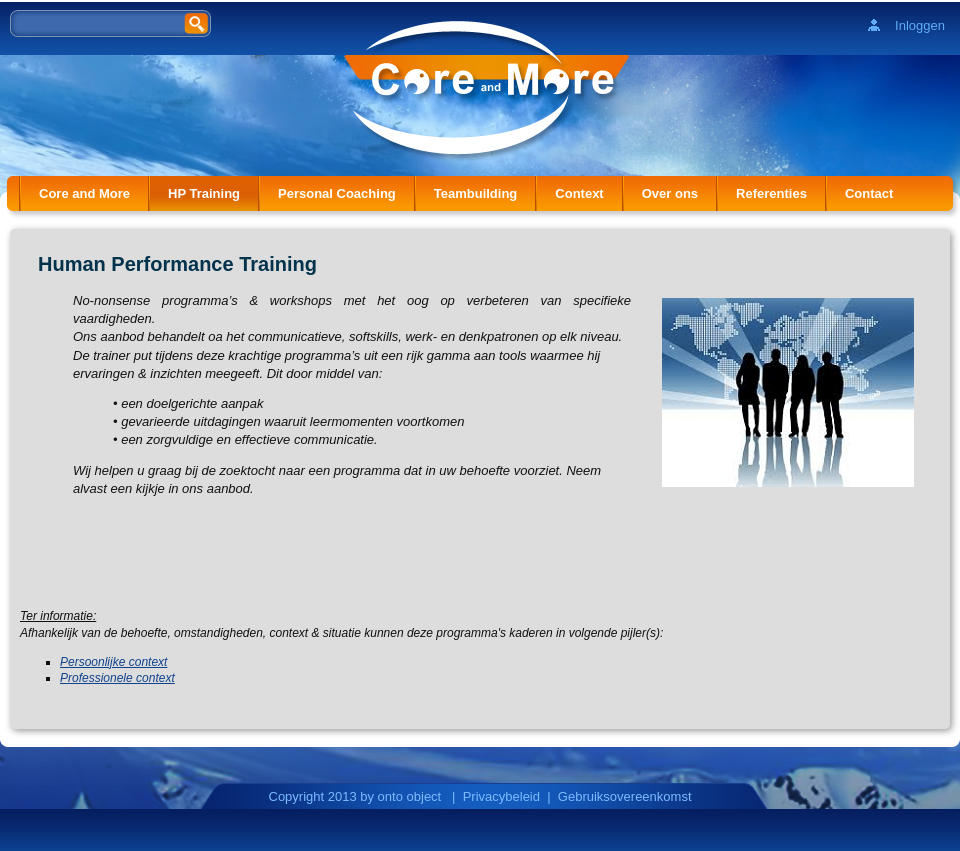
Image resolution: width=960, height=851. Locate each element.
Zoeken (198, 22)
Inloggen (920, 25)
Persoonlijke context (113, 662)
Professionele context (117, 678)
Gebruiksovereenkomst (625, 796)
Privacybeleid (501, 796)
